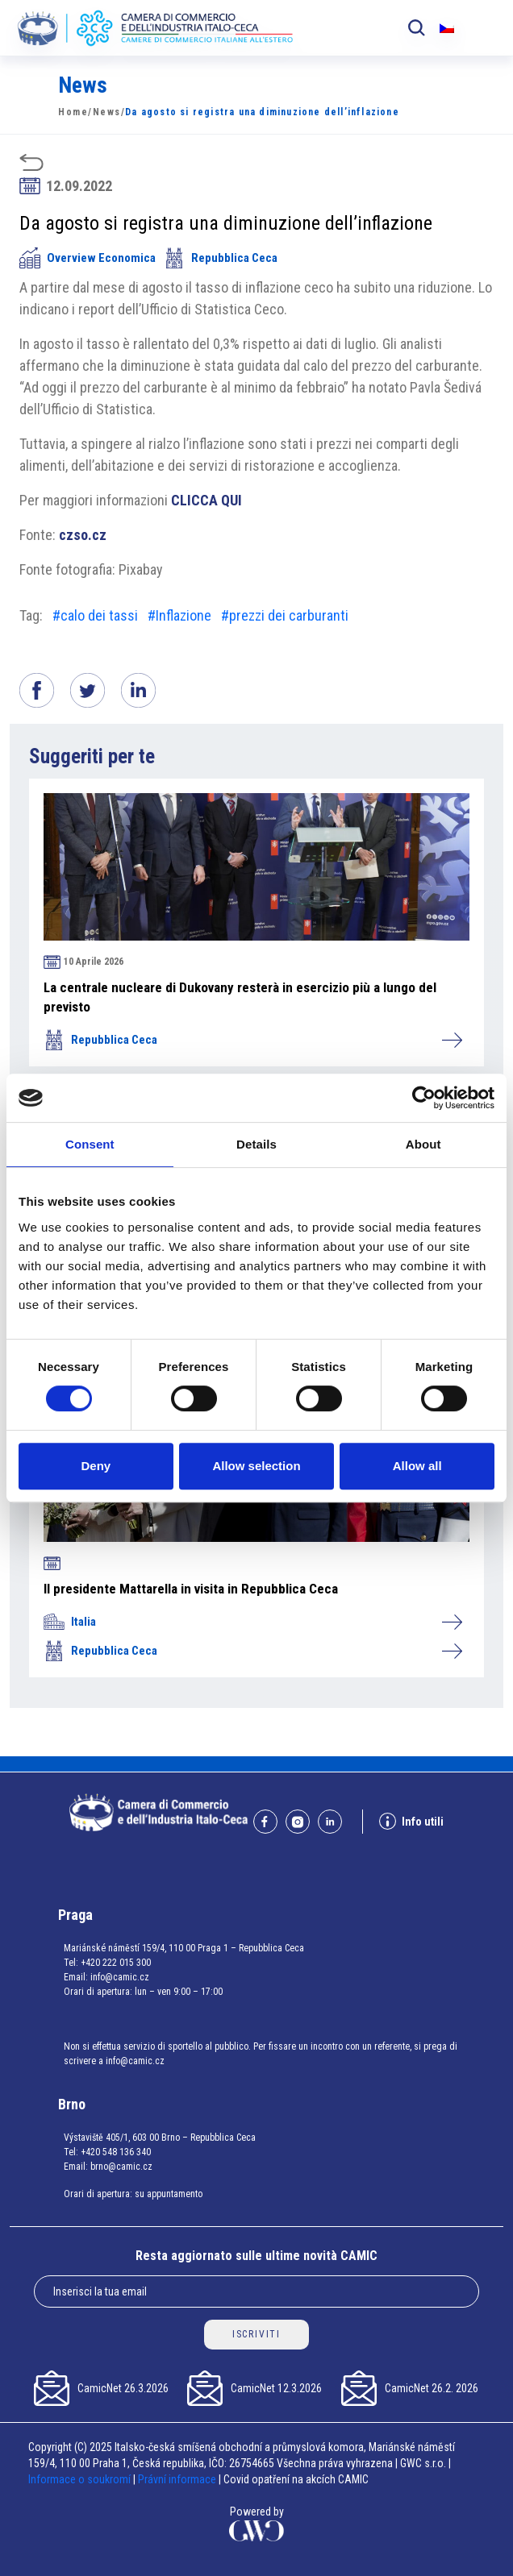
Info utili (411, 1821)
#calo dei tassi (95, 615)
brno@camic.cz (121, 2166)
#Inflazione (179, 615)
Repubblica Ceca (220, 257)
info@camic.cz (119, 1977)
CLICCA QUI (206, 500)
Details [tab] (256, 1144)
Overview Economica (87, 257)
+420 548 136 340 (116, 2152)
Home (73, 112)
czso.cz (82, 534)
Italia (252, 1621)
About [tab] (423, 1144)
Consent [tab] (90, 1144)
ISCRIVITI (256, 2334)
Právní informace (177, 2479)
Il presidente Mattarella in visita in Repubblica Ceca (191, 1589)
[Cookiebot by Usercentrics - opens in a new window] (423, 1098)
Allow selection (256, 1466)
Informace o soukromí (80, 2479)
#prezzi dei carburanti (284, 615)
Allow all (417, 1466)
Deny (96, 1466)
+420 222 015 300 (116, 1962)
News (107, 112)
